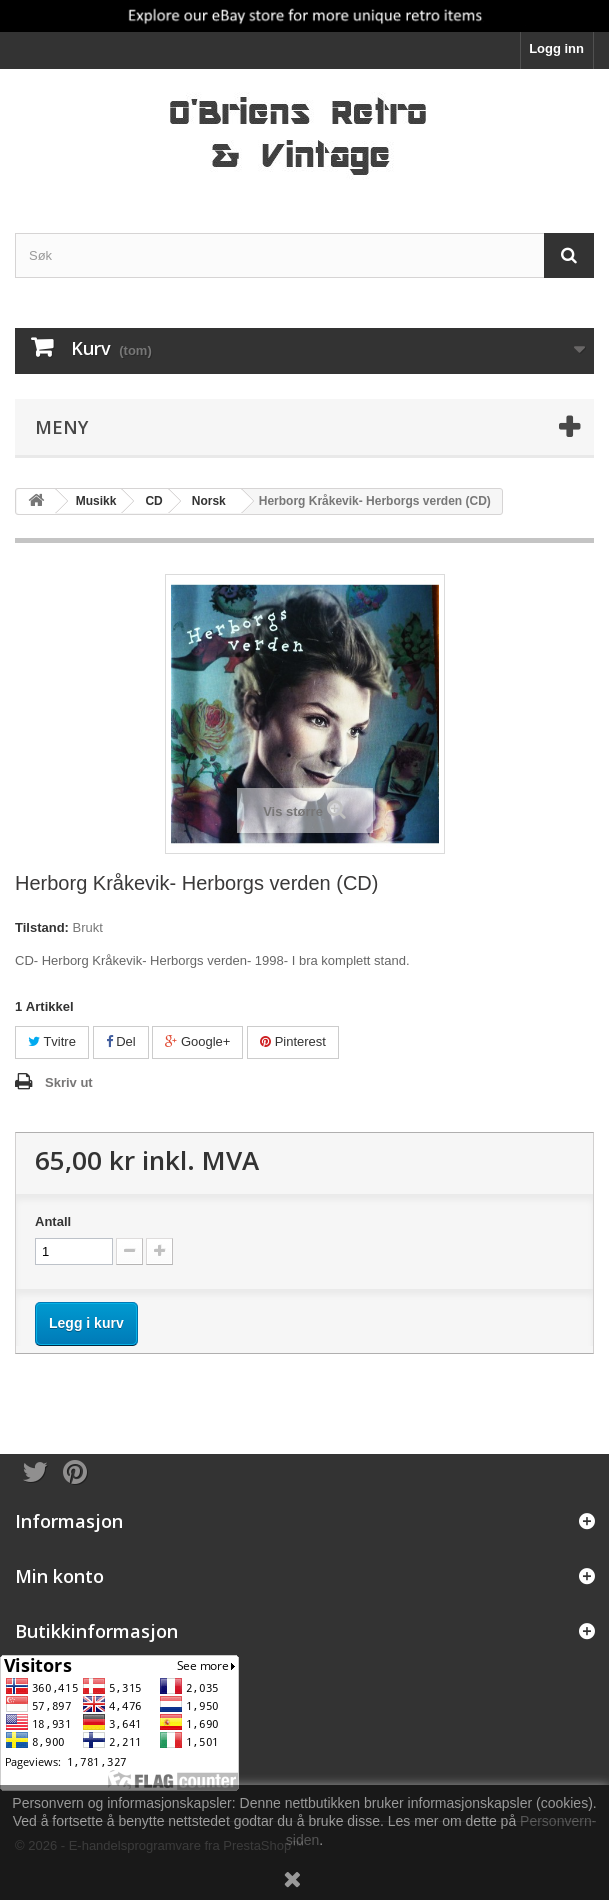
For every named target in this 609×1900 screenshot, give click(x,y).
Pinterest (293, 1041)
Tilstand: (42, 927)
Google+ (197, 1041)
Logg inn (556, 48)
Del (121, 1041)
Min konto (59, 1576)
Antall (53, 1221)
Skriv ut (69, 1082)
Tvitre (52, 1041)
